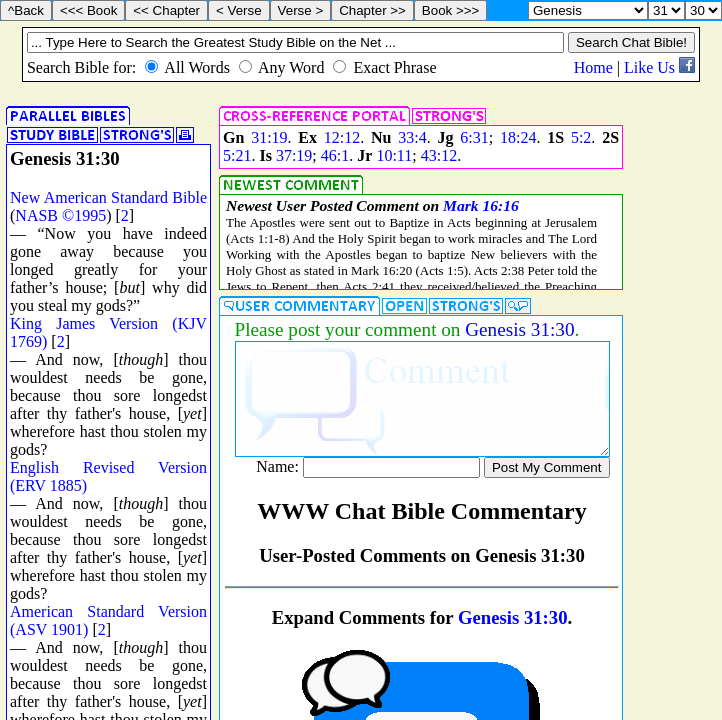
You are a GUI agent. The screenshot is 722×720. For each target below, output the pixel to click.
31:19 (269, 137)
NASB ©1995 (60, 215)
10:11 (394, 155)
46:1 (335, 155)
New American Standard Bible (108, 197)
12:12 (342, 137)
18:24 (518, 137)
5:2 (581, 137)
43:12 (439, 155)
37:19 (294, 155)
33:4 (412, 137)
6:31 (474, 137)
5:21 (237, 155)
